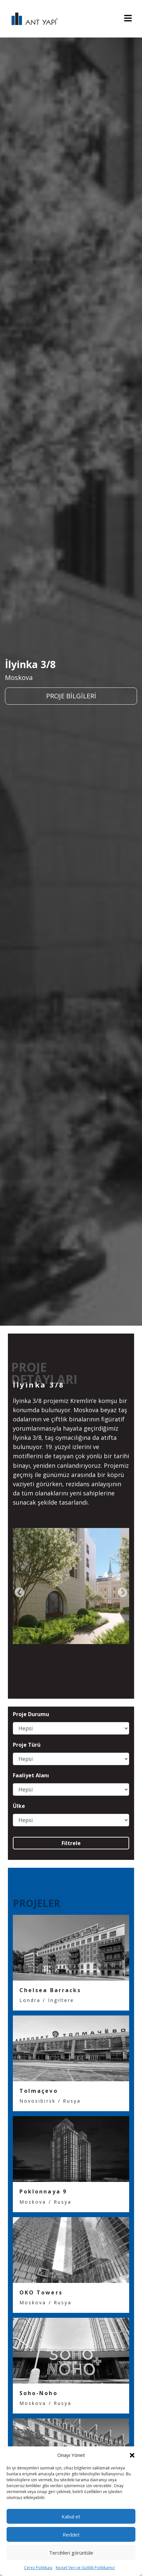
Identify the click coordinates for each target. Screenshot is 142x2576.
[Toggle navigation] (128, 18)
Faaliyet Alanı (31, 1775)
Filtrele (71, 1843)
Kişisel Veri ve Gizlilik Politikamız (85, 2567)
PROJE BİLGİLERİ (71, 695)
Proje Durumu (31, 1714)
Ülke (19, 1806)
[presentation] (19, 1593)
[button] (132, 2455)
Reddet (71, 2534)
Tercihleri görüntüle (71, 2552)
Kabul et (71, 2516)
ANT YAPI (31, 18)
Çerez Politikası (38, 2567)
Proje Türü (27, 1744)
